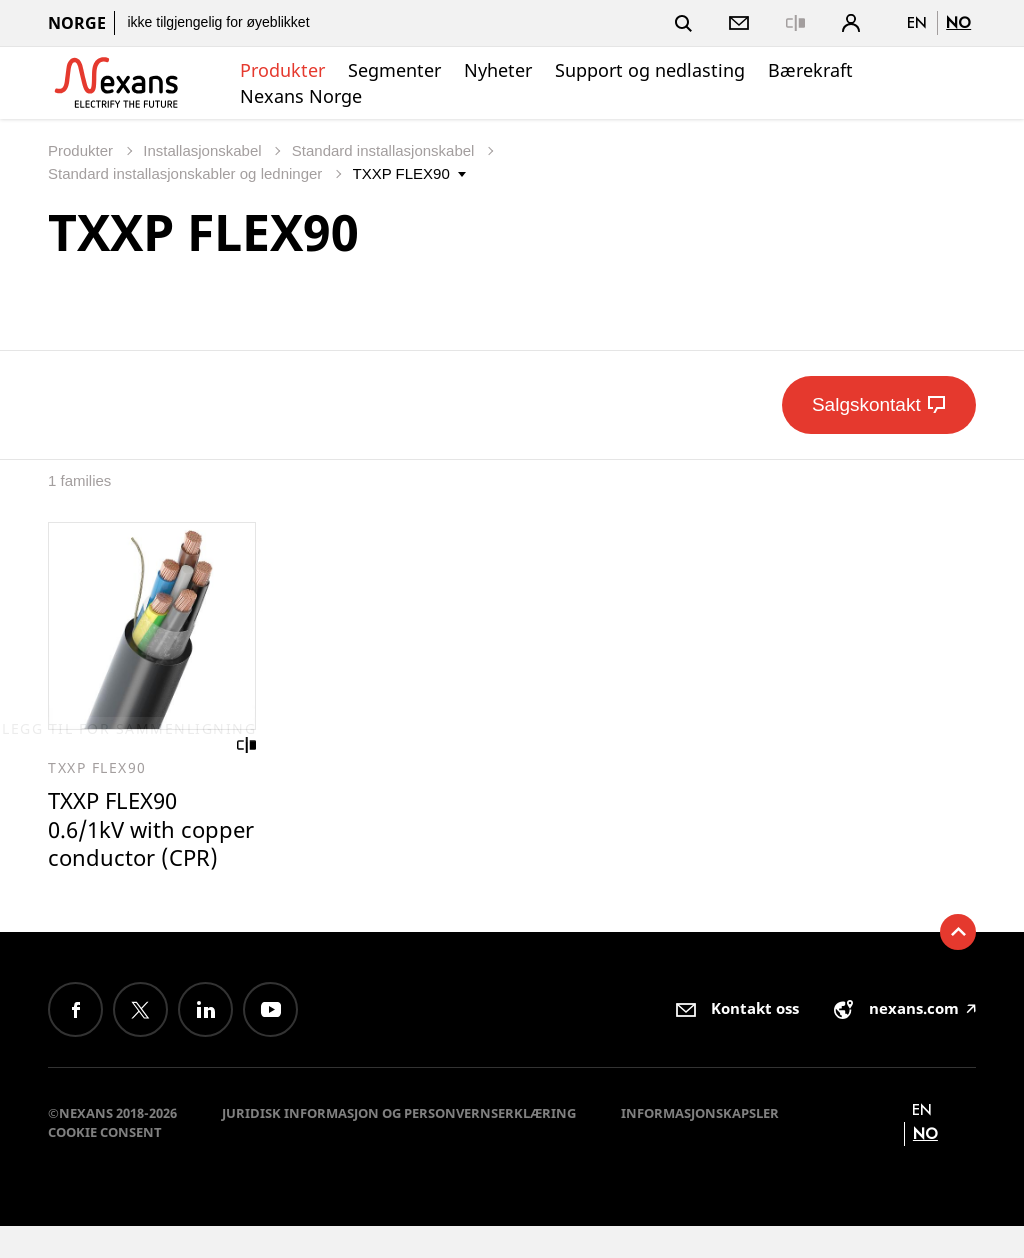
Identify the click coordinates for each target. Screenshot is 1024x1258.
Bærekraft (810, 70)
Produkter (282, 70)
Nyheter (498, 70)
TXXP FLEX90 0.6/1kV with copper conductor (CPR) (144, 845)
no (958, 22)
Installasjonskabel (204, 150)
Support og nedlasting (650, 70)
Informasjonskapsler (700, 1145)
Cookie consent (105, 1164)
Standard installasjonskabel (385, 150)
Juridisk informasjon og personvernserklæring (399, 1145)
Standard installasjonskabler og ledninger (187, 173)
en (917, 22)
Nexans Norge (301, 96)
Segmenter (394, 70)
